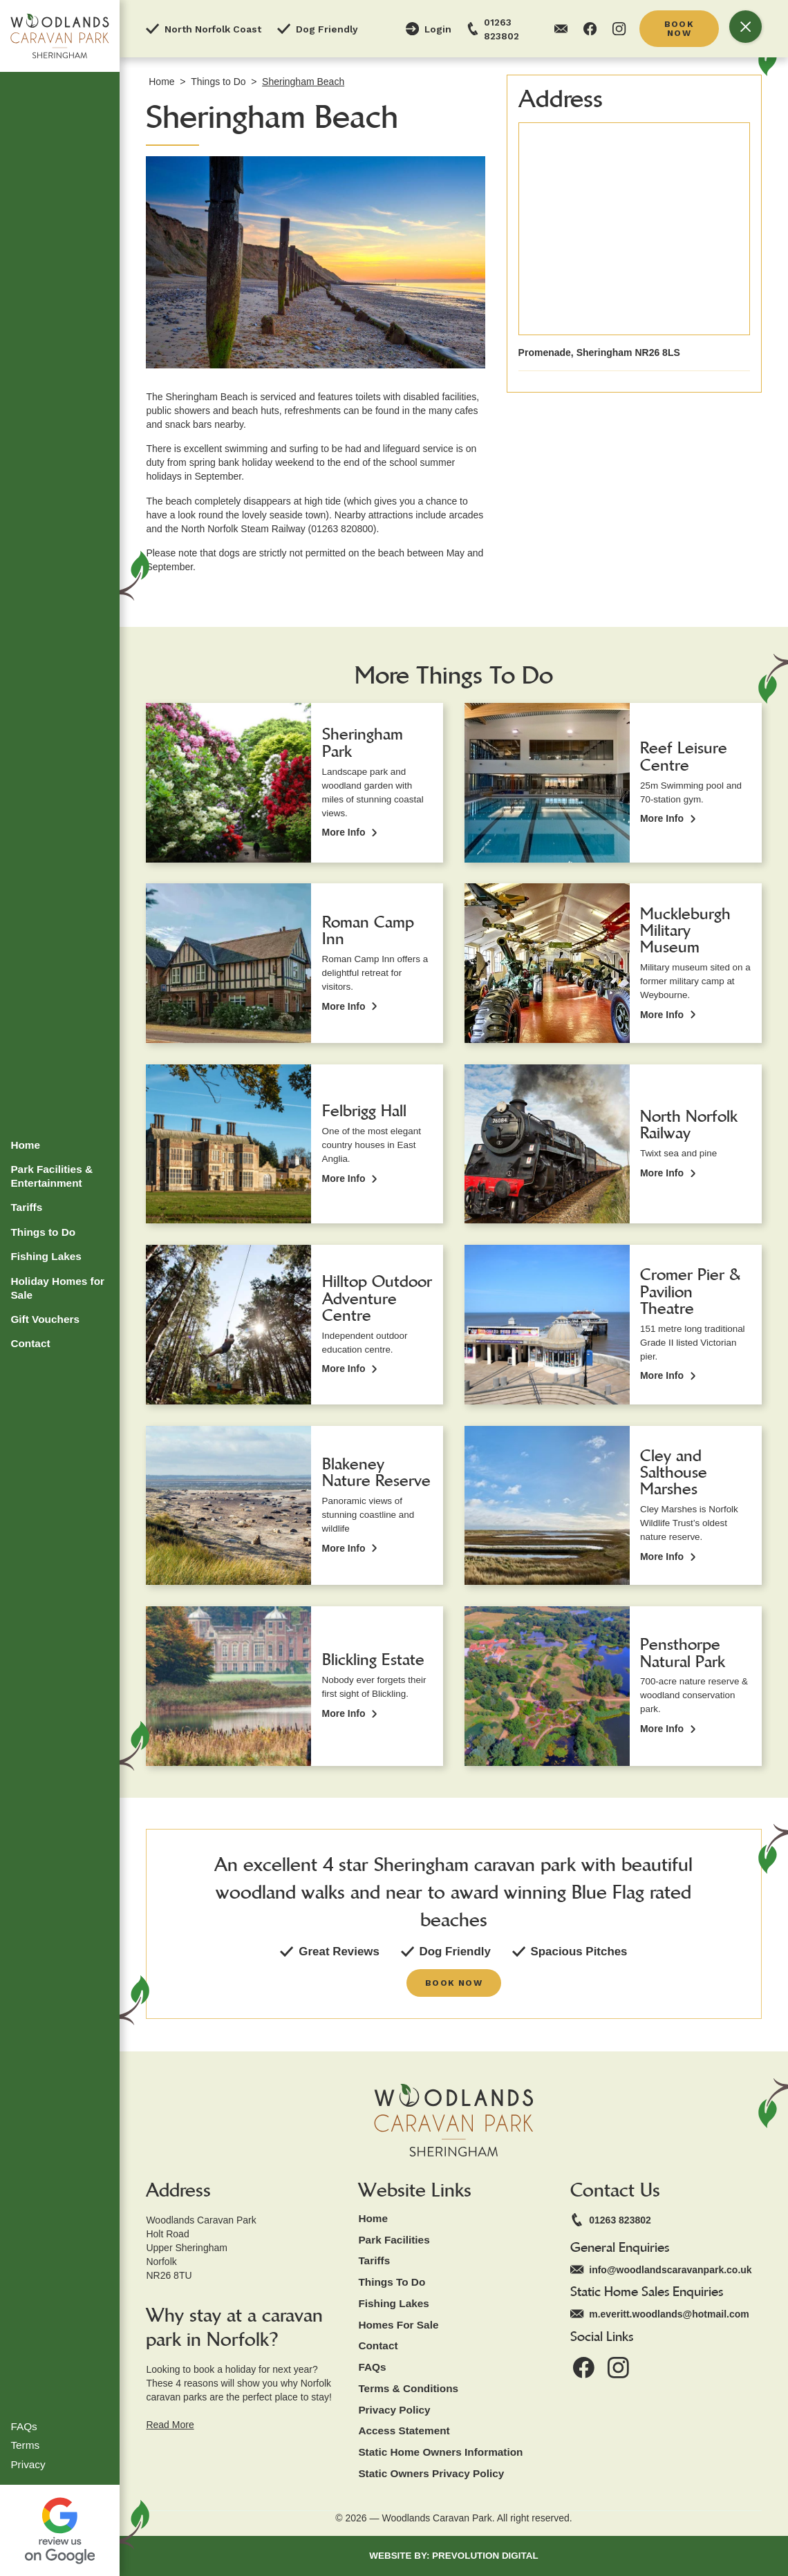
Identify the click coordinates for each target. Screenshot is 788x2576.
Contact (30, 1343)
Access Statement (403, 2430)
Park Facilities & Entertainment (51, 1176)
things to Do (391, 2282)
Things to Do (42, 1232)
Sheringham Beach (303, 81)
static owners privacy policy (431, 2473)
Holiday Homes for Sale (57, 1288)
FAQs (23, 2426)
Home (25, 1145)
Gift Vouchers (44, 1319)
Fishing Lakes (45, 1256)
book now (679, 28)
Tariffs (26, 1207)
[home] (60, 36)
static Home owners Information (440, 2452)
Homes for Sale (398, 2325)
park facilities (393, 2240)
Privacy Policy (394, 2410)
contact (377, 2345)
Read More (170, 2424)
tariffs (374, 2260)
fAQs (372, 2367)
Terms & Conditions (408, 2388)
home (373, 2218)
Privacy (27, 2464)
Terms (24, 2445)
